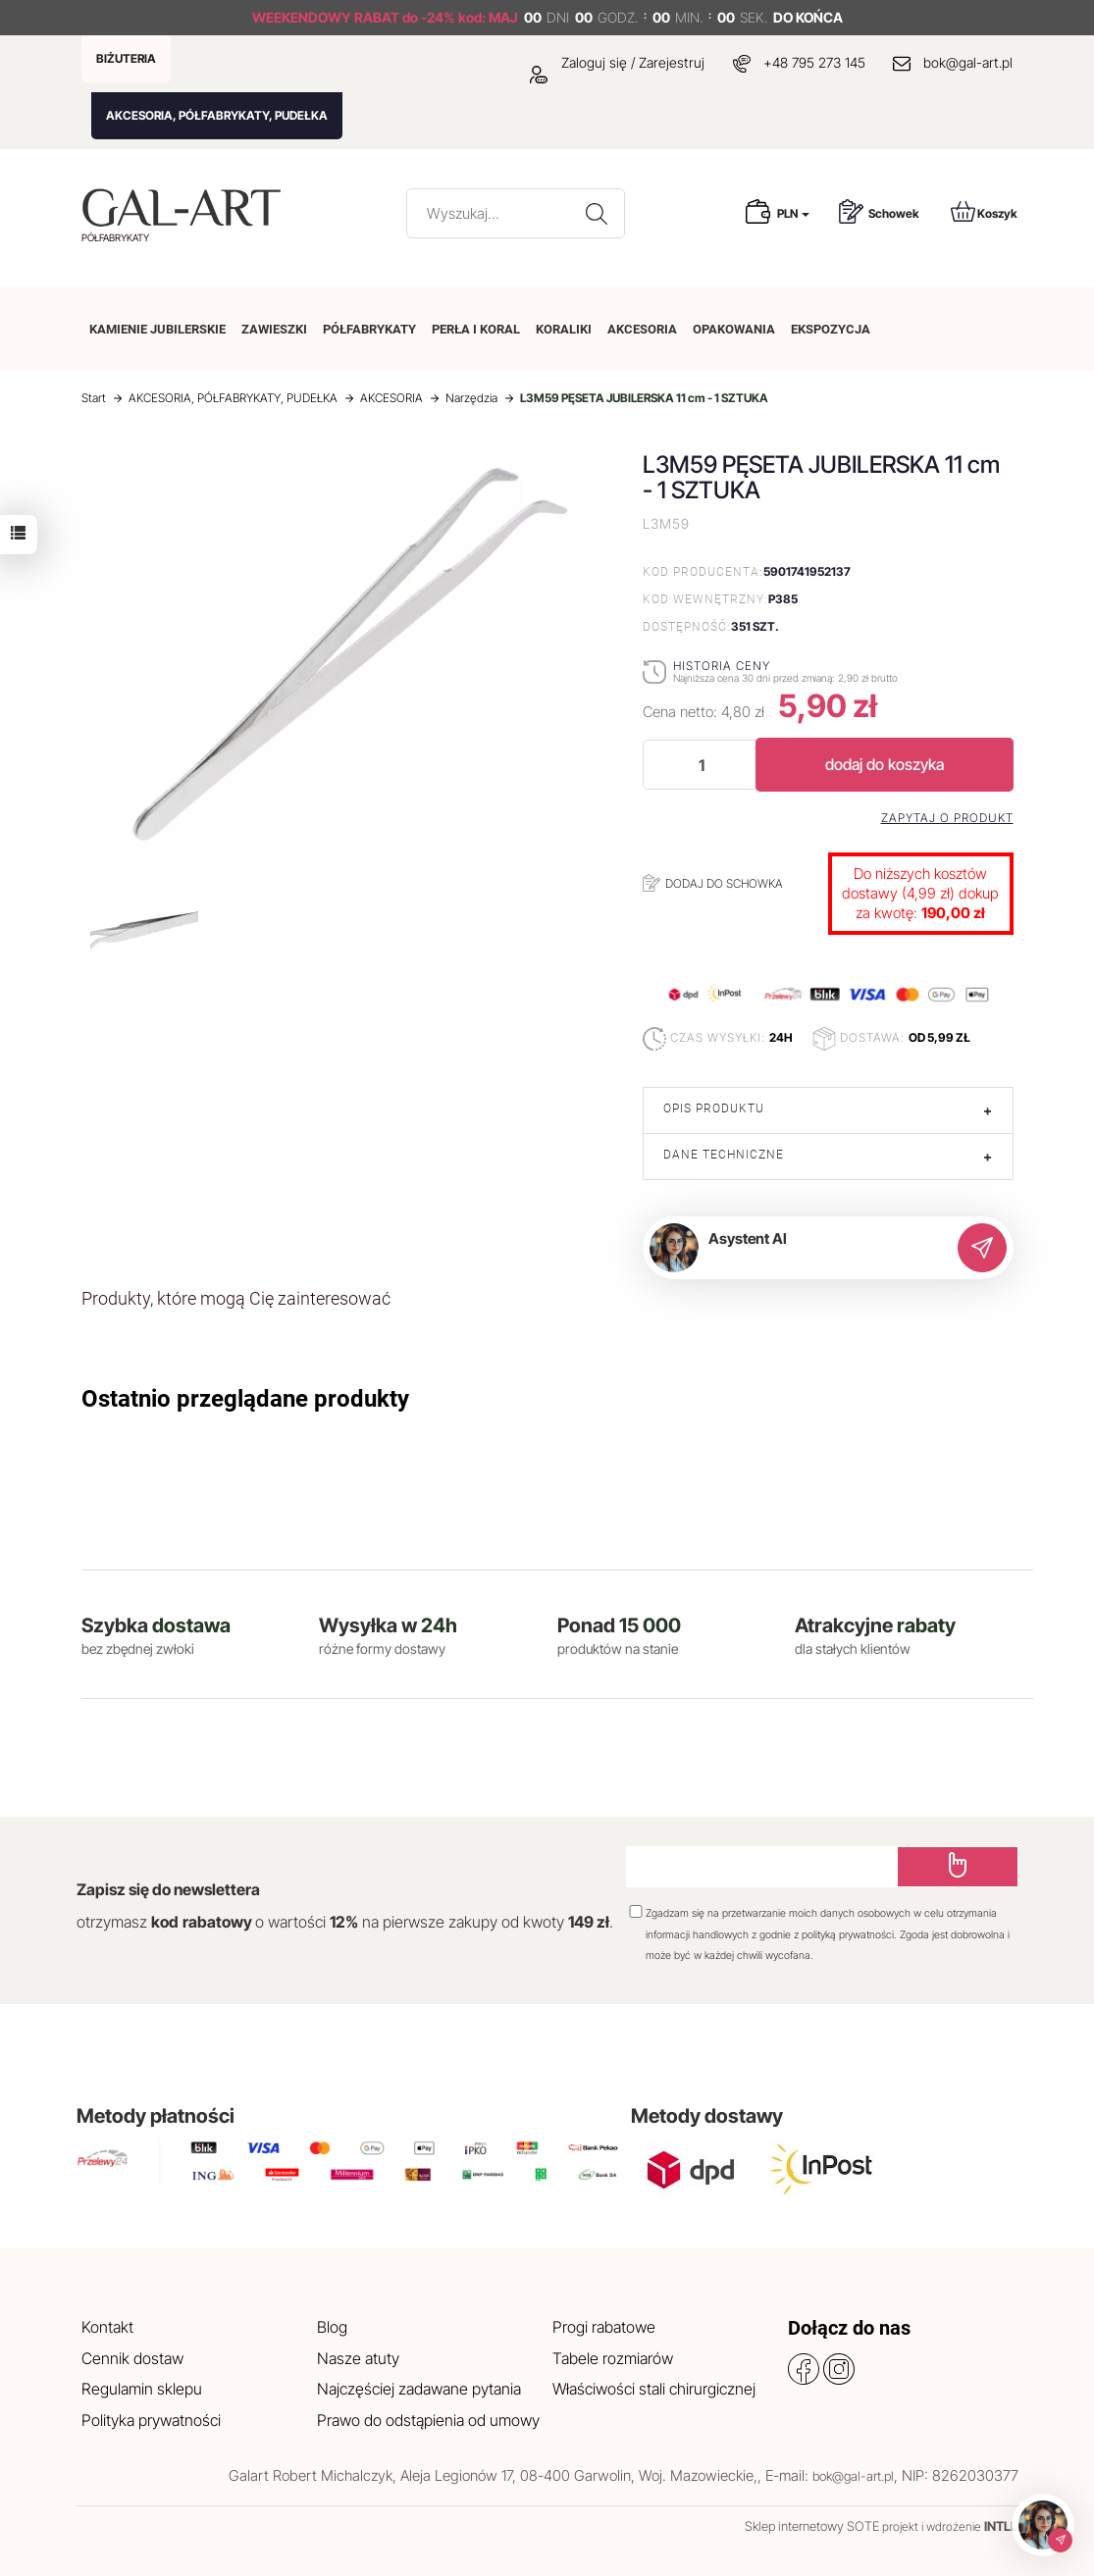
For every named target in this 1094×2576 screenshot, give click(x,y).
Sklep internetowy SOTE (812, 2526)
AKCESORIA (642, 329)
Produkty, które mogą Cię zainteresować (236, 1298)
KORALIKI (564, 329)
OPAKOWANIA (734, 329)
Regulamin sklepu (141, 2388)
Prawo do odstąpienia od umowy (428, 2420)
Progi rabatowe (603, 2327)
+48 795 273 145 (814, 62)
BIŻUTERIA (126, 58)
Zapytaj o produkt (947, 818)
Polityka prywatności (151, 2420)
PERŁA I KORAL (476, 329)
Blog (332, 2327)
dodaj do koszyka (884, 764)
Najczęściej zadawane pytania (419, 2388)
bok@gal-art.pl (968, 62)
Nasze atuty (358, 2358)
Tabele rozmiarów (612, 2358)
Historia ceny (721, 665)
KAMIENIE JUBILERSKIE (157, 329)
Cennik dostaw (132, 2358)
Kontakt (107, 2327)
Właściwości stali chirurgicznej (653, 2388)
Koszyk (984, 211)
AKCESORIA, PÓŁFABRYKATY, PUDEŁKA (217, 115)
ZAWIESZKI (274, 329)
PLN (793, 213)
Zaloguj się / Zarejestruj (617, 62)
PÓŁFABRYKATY (369, 329)
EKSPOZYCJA (830, 329)
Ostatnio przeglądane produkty (245, 1399)
